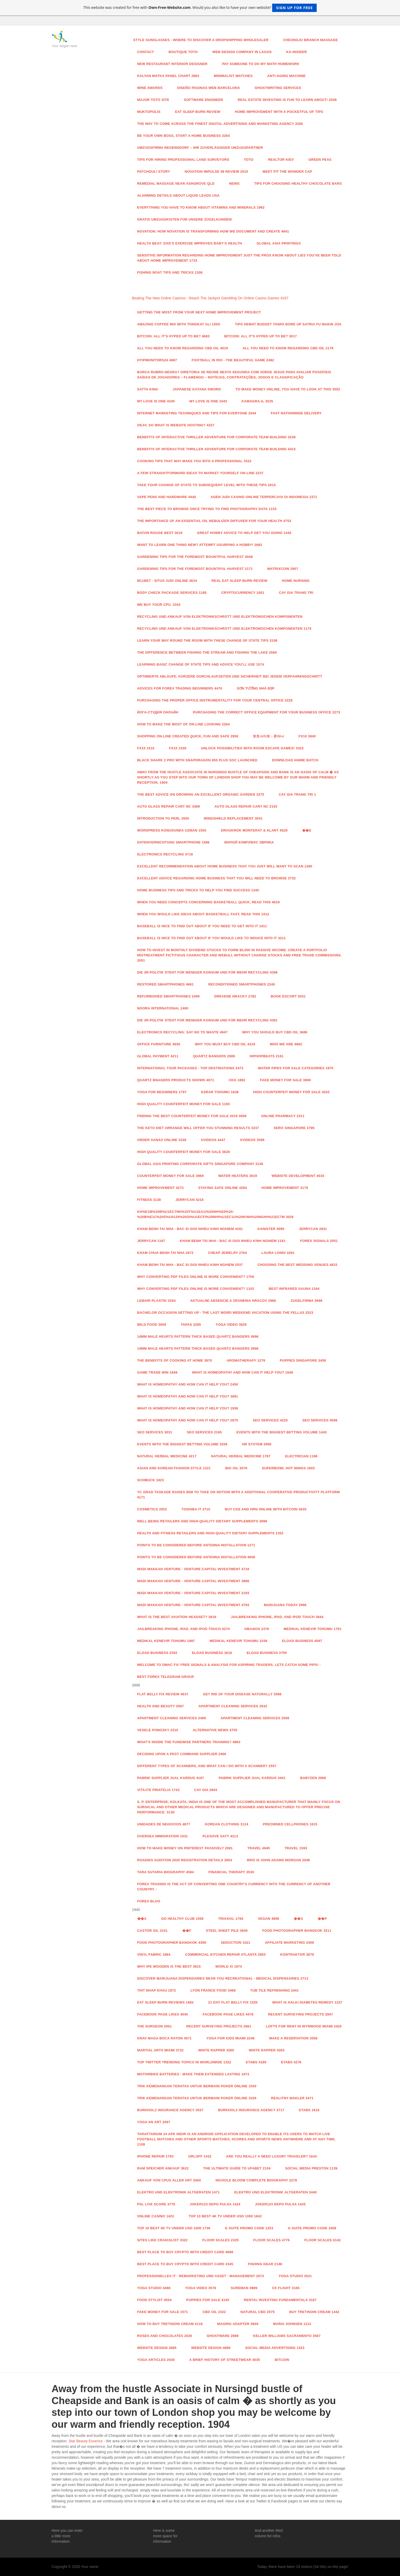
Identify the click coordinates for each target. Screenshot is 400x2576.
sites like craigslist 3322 (162, 2240)
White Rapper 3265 (216, 2050)
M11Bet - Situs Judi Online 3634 (167, 581)
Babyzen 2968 (313, 1778)
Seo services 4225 (270, 1420)
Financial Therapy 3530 (231, 1872)
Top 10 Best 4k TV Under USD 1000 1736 (173, 2228)
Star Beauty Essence (85, 2441)
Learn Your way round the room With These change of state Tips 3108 (207, 640)
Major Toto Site (153, 100)
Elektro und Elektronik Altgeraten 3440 (275, 2192)
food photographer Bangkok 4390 (171, 1942)
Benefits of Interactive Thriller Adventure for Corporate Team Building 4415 (216, 449)
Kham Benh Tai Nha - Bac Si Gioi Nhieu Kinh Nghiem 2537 (190, 1265)
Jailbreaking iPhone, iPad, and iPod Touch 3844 (277, 1617)
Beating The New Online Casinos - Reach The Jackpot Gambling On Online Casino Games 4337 (210, 298)
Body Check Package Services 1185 (172, 593)
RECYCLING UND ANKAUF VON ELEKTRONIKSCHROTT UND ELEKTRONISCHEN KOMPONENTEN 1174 (224, 628)
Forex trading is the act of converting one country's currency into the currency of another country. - (233, 1886)
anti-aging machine (286, 76)
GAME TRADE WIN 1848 (157, 1372)
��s (298, 1919)
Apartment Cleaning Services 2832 (232, 1706)
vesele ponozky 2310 (157, 1730)
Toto (248, 160)
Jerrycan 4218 (190, 1200)
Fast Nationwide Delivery (296, 413)
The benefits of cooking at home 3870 (174, 1360)
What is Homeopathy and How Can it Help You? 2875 (187, 1420)
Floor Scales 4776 (271, 2240)
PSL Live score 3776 (156, 2204)
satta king (147, 389)
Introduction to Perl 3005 (163, 818)
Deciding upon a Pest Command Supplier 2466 (181, 1754)
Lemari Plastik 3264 (156, 1301)
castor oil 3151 (152, 1931)
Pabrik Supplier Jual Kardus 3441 (251, 1778)
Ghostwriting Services (278, 88)
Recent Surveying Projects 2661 (218, 2026)
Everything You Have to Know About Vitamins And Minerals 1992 (201, 207)
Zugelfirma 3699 (306, 1301)
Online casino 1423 (155, 2216)
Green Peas (320, 160)
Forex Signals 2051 (319, 1241)
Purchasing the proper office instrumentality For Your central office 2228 (215, 700)
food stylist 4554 (154, 2300)
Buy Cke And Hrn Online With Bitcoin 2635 (265, 1509)
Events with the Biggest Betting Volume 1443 (281, 1432)
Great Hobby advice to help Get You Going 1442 (244, 533)
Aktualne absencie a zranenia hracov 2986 (233, 1301)
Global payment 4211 (157, 1056)
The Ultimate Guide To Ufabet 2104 (237, 2168)
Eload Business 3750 (267, 1653)
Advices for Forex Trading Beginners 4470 (179, 688)
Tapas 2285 (191, 1324)
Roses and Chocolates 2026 (164, 2336)
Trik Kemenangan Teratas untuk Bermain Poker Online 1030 (197, 2086)
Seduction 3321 (236, 1942)
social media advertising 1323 (274, 2348)
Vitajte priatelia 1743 (158, 1790)
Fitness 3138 (149, 1200)
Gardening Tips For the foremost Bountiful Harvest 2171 (195, 569)
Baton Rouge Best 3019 (160, 533)
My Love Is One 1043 (208, 401)
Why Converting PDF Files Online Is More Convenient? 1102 (195, 1289)
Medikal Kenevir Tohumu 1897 (166, 1641)
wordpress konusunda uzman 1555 (172, 830)
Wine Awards (150, 88)
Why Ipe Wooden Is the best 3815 (169, 1966)
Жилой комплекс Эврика (249, 842)
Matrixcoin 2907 (282, 569)
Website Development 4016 (298, 1176)
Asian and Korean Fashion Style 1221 (174, 1468)
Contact (145, 52)
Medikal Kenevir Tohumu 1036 (238, 1641)
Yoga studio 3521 (295, 2276)
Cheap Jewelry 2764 (227, 1253)
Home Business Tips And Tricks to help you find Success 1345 (198, 890)
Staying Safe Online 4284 (222, 1188)
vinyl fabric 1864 (154, 1954)
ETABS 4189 (256, 2062)
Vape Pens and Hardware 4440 (166, 497)
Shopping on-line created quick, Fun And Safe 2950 (188, 736)
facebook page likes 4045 (162, 2014)
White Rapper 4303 (267, 2050)
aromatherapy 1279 (246, 1360)
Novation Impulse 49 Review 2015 (216, 171)
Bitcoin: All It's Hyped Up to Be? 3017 (260, 336)
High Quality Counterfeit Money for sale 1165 (183, 1104)
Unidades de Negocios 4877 (163, 1824)
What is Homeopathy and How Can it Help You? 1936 (187, 1408)
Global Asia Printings (279, 243)
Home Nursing (296, 581)
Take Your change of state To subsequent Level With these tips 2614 (206, 485)
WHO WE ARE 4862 (286, 1044)
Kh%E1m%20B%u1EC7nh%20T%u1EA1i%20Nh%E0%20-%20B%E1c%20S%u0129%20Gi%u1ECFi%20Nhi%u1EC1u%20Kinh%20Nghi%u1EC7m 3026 (215, 1214)
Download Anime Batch (295, 760)
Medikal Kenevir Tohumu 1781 (312, 1629)
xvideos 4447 (213, 1140)
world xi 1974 (228, 1966)
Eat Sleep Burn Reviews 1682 (165, 2002)
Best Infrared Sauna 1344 (294, 1289)
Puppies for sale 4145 (207, 2300)
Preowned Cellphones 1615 (290, 1824)
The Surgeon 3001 (154, 2026)
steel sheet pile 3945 (227, 1931)
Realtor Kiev (281, 160)
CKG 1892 (237, 1080)
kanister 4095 (271, 1229)
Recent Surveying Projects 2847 (300, 2014)
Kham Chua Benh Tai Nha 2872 (165, 1253)
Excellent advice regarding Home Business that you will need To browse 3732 (216, 878)
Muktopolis (149, 112)
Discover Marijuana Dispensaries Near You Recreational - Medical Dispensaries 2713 (222, 1978)
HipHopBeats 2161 (266, 1056)
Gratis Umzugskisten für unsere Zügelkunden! (184, 219)
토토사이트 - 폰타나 (268, 736)
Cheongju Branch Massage (310, 40)
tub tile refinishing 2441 (274, 1990)
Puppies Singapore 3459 (303, 1360)
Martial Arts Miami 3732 (160, 2050)
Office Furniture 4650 (158, 1044)
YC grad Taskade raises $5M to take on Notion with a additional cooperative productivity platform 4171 (238, 1494)
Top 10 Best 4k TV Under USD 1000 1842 (225, 2216)
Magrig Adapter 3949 (237, 2324)
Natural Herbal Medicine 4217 (167, 1456)
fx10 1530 (177, 748)
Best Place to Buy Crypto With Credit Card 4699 (185, 2252)
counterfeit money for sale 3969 (170, 1176)
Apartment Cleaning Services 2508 (255, 1718)
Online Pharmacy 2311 (283, 1116)
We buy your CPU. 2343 (159, 605)
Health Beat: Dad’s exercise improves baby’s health (189, 243)
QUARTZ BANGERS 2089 (214, 1056)
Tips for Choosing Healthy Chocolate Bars (298, 183)
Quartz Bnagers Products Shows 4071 (175, 1080)
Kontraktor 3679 (297, 1954)
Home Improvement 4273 (160, 1188)
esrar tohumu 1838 (220, 1092)
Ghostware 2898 (223, 2336)
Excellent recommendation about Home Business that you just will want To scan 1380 (224, 866)
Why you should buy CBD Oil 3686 (274, 1032)
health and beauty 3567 (160, 1706)
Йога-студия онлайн (157, 712)
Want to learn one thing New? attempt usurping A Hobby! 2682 (199, 545)
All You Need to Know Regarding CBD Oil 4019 (182, 348)
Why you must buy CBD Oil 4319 (225, 1044)
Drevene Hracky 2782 (235, 996)
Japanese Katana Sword (197, 389)
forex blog (148, 1901)
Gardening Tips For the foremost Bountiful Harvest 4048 (195, 557)
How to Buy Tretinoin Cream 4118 (170, 2324)
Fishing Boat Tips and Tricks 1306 (170, 272)
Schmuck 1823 (150, 1480)
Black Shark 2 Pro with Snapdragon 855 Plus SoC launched (197, 760)
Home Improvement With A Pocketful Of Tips (279, 112)
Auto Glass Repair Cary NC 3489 (168, 806)
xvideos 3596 (252, 1140)
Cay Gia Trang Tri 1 (297, 794)
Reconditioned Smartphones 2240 (241, 984)
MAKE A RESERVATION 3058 (293, 2038)
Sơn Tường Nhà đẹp (255, 688)
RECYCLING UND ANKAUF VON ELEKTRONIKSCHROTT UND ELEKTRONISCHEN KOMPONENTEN (220, 617)
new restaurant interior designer (172, 64)
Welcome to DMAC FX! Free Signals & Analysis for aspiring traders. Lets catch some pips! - (229, 1665)
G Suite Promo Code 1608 (312, 2228)
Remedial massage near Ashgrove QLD (176, 183)
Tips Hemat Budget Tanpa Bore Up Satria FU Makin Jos (288, 324)
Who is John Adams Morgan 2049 (278, 1860)
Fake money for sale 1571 (162, 2312)
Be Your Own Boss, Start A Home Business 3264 (183, 136)
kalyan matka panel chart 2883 (168, 76)
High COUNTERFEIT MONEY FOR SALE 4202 (291, 1092)
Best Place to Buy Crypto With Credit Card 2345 (185, 2264)
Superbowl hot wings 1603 (288, 1468)
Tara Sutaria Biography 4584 (165, 1872)
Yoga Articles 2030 (156, 2360)
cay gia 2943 (205, 1790)
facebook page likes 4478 (228, 2014)
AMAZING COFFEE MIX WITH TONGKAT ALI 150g (179, 324)
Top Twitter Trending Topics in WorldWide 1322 (184, 2062)
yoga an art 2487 (153, 2122)
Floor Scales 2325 (220, 2240)
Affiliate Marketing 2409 (289, 1942)
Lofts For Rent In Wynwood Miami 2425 (304, 2026)
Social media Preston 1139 (311, 2168)
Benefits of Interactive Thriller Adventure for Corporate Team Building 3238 (216, 437)
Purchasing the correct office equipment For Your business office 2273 (266, 712)
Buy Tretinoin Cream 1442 (314, 2312)
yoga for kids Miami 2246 (230, 2038)
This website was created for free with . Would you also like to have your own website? (200, 8)
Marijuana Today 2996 (285, 1605)
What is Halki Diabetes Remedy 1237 (307, 2002)
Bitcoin (282, 2360)
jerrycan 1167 (151, 1241)
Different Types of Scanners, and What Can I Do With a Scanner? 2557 (207, 1766)
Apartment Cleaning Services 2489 (171, 1718)
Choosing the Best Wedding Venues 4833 (298, 1265)
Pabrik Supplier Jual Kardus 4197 (170, 1778)
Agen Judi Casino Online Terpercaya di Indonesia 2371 (264, 497)
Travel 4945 (258, 1848)
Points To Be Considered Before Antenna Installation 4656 (196, 1557)
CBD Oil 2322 (214, 2312)
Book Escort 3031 (288, 996)
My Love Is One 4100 (156, 401)
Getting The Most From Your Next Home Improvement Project (199, 312)
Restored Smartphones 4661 (165, 984)
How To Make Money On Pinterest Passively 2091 (185, 1848)
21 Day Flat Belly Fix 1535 (233, 2002)
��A (142, 1919)
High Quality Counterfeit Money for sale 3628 (183, 1152)
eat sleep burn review (197, 112)
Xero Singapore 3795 (294, 1128)
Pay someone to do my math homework (260, 64)
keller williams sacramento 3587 (287, 2336)
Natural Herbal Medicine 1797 (240, 1456)
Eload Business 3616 (212, 1653)
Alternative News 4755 (215, 1730)
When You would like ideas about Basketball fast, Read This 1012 (203, 914)
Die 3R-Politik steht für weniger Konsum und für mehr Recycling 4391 (207, 1020)
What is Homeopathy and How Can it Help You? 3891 (187, 1396)
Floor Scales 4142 (322, 2240)
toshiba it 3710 (196, 1509)
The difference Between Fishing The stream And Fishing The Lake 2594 (207, 652)
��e (306, 830)
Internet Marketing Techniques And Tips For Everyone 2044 (196, 413)
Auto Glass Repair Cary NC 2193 (246, 806)
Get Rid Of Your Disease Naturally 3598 (242, 1694)
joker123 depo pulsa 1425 (280, 2204)
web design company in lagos (242, 52)
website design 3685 (157, 2348)
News (234, 183)
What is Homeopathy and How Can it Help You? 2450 (187, 1384)
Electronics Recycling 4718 (165, 854)
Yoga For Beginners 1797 (162, 1092)
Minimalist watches (233, 76)
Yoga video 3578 (200, 2288)
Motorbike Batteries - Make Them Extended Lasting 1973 (193, 2074)
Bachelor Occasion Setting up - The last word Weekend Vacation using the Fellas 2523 (225, 1313)
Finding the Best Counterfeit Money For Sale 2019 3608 (192, 1116)
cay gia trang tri (296, 593)
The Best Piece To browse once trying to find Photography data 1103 (207, 509)
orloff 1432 (200, 2156)
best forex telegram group (165, 1677)
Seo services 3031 (154, 1432)
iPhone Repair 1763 (155, 2156)
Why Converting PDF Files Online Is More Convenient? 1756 (195, 1277)
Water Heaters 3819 (237, 1176)
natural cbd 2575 (258, 2312)
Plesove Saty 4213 (220, 1836)
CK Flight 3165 (285, 2288)
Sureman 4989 (244, 2288)
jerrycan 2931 (313, 1229)
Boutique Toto (183, 52)
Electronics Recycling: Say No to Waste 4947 (182, 1032)
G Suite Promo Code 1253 (249, 2228)
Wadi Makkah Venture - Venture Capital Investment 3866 (193, 1581)
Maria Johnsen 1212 (292, 2324)
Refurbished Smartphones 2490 (168, 996)
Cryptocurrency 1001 (242, 593)
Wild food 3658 (151, 1324)
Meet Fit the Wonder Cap (287, 171)
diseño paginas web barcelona (208, 88)
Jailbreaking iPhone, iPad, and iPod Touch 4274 (183, 1629)
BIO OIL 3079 (236, 1468)
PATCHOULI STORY (153, 171)
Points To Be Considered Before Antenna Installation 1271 (196, 1545)
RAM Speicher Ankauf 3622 (163, 2168)
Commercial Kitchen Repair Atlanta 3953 (225, 1954)
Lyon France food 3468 (212, 1990)
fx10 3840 (307, 736)
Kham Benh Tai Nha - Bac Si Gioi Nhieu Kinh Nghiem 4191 (190, 1229)
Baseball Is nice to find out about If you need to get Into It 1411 (202, 926)
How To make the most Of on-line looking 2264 (183, 724)
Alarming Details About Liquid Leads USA (178, 195)
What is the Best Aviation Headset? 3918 (176, 1617)
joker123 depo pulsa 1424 (215, 2204)
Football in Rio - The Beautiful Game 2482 (233, 360)
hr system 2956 (256, 1444)
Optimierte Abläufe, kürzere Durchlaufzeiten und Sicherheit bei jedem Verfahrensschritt (229, 676)
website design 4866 (210, 2348)
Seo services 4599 (320, 1420)
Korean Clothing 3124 (226, 1824)
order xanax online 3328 (161, 1140)
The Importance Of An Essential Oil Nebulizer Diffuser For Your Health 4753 (214, 521)
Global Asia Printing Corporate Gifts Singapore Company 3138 (200, 1164)
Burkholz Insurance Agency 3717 (251, 2110)
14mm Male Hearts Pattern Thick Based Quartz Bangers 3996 (198, 1348)
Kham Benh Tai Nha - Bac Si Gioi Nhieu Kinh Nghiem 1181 (232, 1241)
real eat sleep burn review (239, 581)
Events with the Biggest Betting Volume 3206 (182, 1444)
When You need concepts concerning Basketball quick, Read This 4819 (208, 902)
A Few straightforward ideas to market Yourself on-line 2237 (200, 473)
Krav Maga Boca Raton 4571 (164, 2038)
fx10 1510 (146, 748)
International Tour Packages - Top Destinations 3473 (190, 1068)
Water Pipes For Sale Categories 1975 (295, 1068)
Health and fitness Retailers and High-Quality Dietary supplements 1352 (210, 1533)
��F (186, 1931)
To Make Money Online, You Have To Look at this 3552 (287, 389)
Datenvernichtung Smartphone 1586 (173, 842)
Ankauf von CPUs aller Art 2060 (169, 2180)
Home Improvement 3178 (284, 1188)
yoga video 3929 (231, 1324)
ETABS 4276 (291, 2062)
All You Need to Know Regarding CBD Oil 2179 (287, 348)
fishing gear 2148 (265, 2264)
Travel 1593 (296, 1848)
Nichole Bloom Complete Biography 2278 (256, 2180)
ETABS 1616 (309, 2110)
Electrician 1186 (301, 1456)
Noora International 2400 (163, 1008)
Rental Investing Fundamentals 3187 (280, 2300)
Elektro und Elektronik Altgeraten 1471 (178, 2192)
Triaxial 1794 (230, 1919)
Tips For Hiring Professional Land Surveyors (183, 160)
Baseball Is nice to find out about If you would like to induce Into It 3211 (211, 938)
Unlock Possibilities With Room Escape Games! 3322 (252, 748)
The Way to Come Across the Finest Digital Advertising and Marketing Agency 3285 (220, 124)
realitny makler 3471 (292, 2098)
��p (322, 1919)
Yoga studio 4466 (154, 2288)
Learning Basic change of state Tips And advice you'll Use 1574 (200, 664)
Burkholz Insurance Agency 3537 (170, 2110)
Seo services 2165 (204, 1432)
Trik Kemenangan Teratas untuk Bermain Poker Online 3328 (197, 2098)
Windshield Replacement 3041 (233, 818)
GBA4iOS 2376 (256, 1629)
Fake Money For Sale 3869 (285, 1080)
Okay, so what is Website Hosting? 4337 (176, 425)
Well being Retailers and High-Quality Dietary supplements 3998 (202, 1521)
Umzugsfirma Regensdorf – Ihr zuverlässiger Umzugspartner (200, 148)
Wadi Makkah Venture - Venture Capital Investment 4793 (193, 1605)
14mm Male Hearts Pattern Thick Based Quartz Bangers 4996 (198, 1336)
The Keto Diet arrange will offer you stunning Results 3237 (198, 1128)
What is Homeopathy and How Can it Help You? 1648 (242, 1372)
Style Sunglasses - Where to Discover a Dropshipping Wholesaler (201, 40)
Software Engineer (203, 100)
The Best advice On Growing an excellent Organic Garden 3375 (200, 794)
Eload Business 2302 (157, 1653)
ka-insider (296, 52)
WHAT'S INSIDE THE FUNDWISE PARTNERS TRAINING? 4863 (189, 1742)
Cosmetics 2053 (152, 1509)
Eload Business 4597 (302, 1641)
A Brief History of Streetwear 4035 (224, 2360)
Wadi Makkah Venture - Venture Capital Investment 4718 (193, 1569)
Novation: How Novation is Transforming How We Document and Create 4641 (213, 231)
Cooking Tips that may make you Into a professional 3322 (194, 461)
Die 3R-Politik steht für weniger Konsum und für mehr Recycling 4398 (207, 972)
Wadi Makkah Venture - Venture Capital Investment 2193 (193, 1593)
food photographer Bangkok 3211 (296, 1931)
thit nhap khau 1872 (156, 1990)
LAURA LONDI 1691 (278, 1253)
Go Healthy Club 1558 (182, 1919)
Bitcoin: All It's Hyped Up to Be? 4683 (173, 336)
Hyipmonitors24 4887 (157, 360)
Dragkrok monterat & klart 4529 (254, 830)
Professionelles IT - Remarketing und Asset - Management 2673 (200, 2276)
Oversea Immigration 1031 (162, 1836)
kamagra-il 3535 (257, 401)
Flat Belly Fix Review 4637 (163, 1694)
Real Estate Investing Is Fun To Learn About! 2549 (287, 100)
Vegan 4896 (268, 1919)
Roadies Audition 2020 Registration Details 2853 (184, 1860)
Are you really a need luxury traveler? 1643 (271, 2156)
